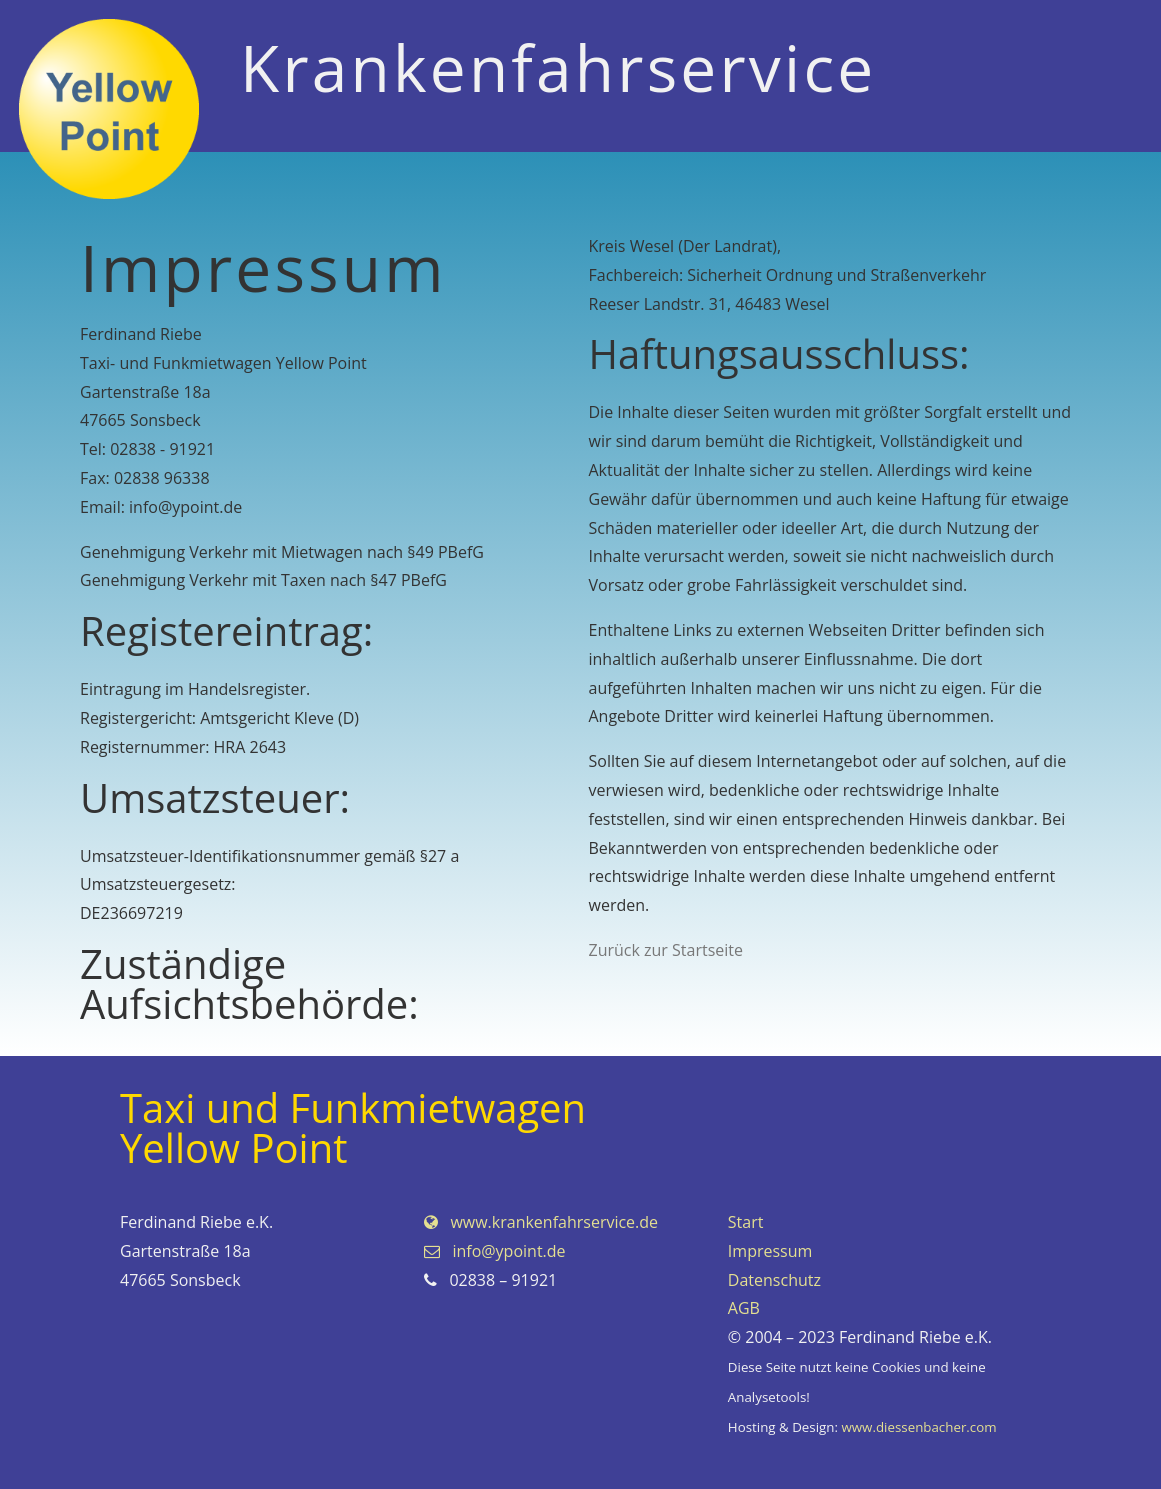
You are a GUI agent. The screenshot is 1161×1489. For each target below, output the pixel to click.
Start (746, 1222)
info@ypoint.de (495, 1251)
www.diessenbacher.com (918, 1427)
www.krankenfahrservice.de (541, 1222)
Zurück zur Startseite (666, 950)
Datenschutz (774, 1280)
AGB (744, 1308)
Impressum (770, 1251)
